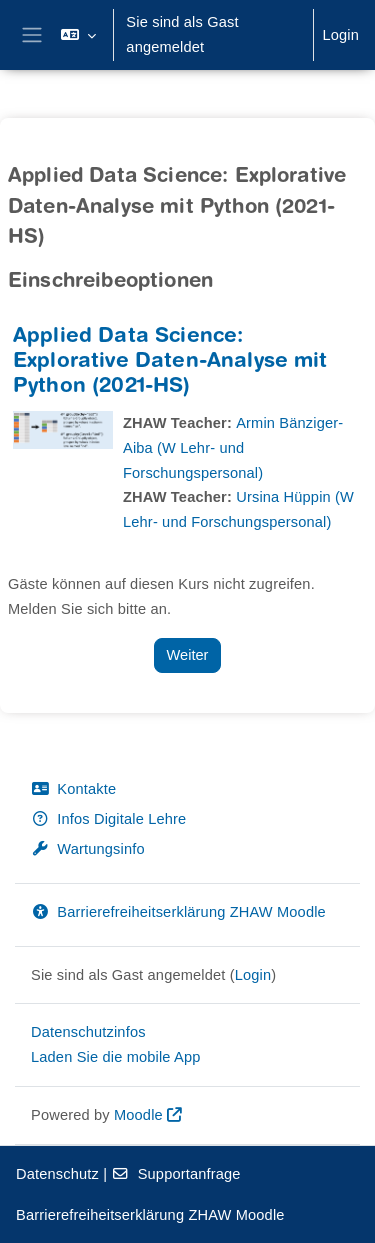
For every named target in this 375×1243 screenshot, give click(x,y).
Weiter (188, 655)
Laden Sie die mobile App (116, 1057)
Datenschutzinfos (88, 1032)
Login (340, 35)
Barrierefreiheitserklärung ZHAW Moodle (178, 912)
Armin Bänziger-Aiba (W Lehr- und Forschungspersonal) (233, 448)
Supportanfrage (175, 1174)
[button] (78, 35)
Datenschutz (57, 1174)
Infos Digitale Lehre (108, 819)
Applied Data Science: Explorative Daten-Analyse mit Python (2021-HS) (170, 362)
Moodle (138, 1115)
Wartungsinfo (88, 849)
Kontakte (73, 789)
